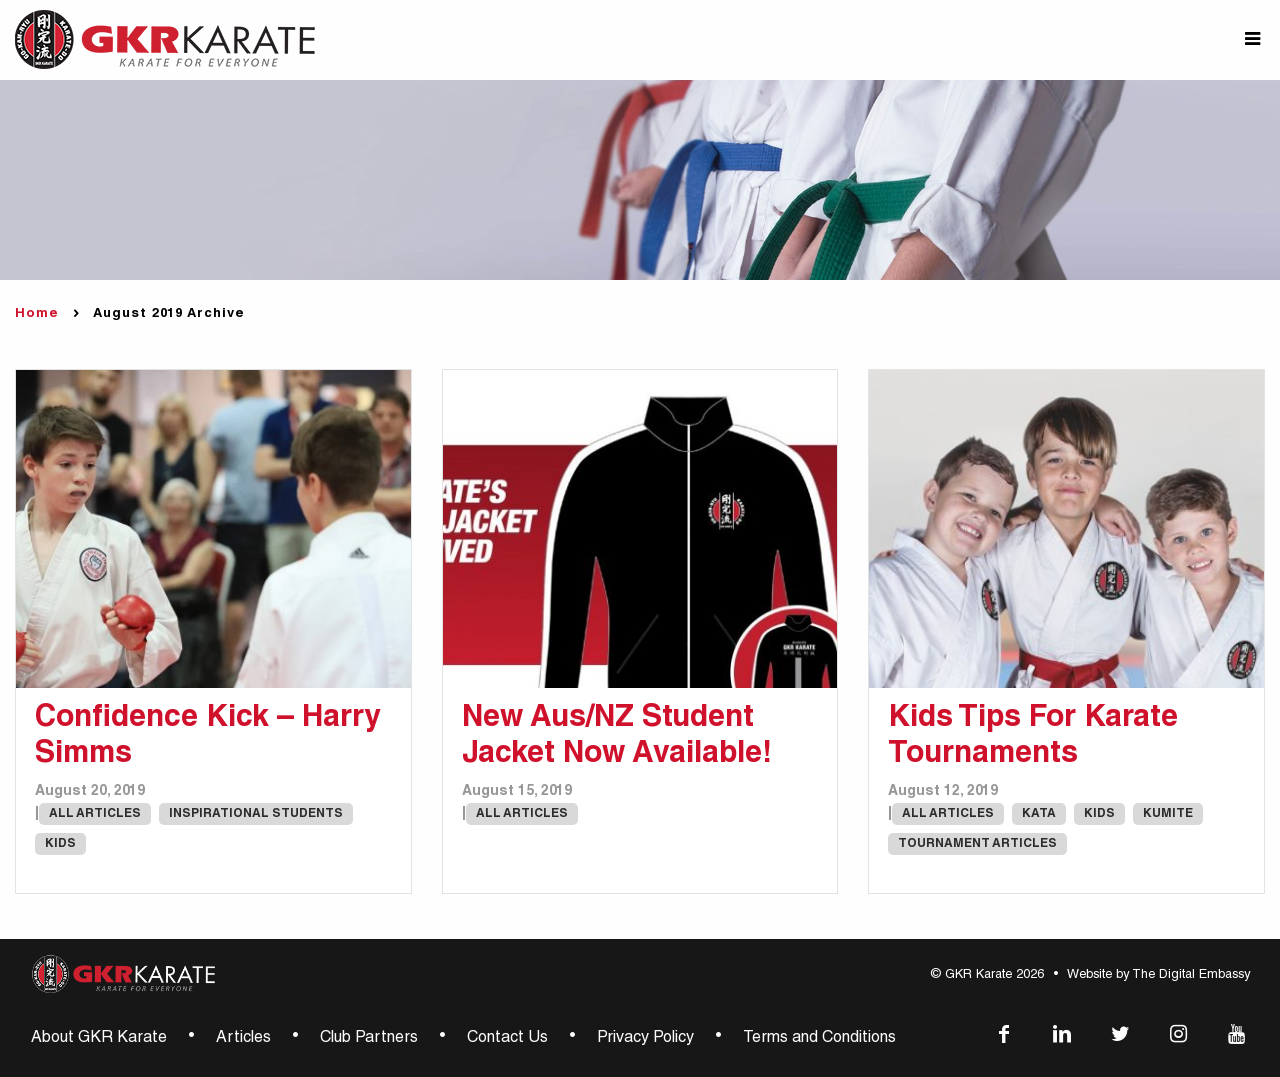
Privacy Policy (645, 1039)
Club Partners (369, 1039)
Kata (1039, 814)
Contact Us (507, 1039)
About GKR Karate (99, 1039)
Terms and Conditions (819, 1039)
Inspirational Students (256, 814)
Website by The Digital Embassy (1158, 975)
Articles (243, 1039)
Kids (60, 844)
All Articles (95, 814)
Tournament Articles (977, 844)
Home (37, 314)
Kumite (1168, 814)
